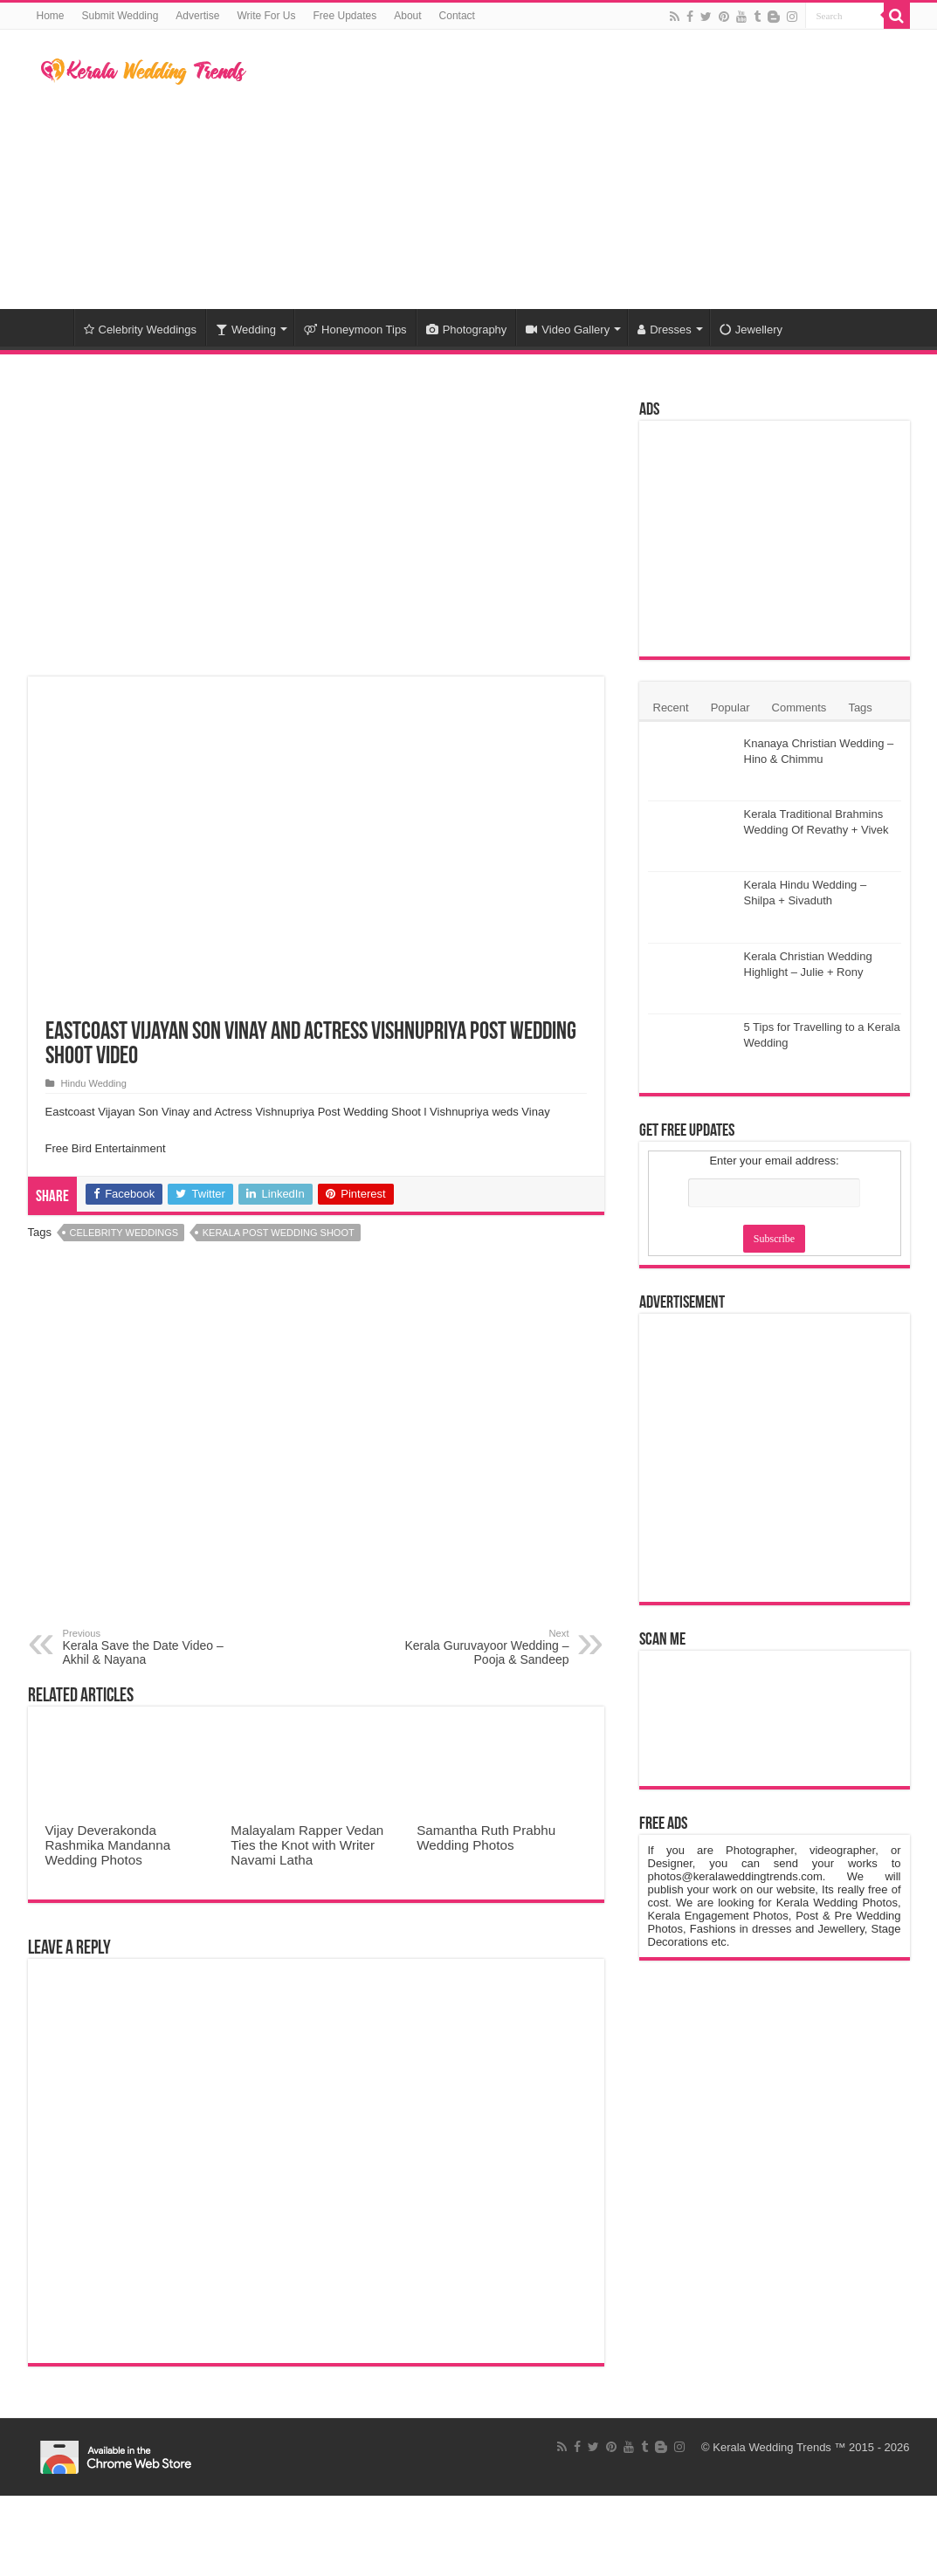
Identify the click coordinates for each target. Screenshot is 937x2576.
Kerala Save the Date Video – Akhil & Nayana (152, 1647)
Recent (671, 707)
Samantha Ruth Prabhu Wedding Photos (486, 1837)
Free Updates (345, 16)
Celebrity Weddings (140, 329)
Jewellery (751, 329)
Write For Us (266, 16)
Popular (730, 707)
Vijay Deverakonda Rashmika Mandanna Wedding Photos (108, 1845)
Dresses (664, 329)
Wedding (246, 329)
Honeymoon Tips (355, 329)
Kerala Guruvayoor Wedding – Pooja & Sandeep (479, 1647)
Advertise (197, 16)
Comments (799, 707)
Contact (457, 16)
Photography (466, 329)
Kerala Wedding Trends (772, 2447)
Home (51, 16)
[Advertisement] (579, 169)
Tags (860, 707)
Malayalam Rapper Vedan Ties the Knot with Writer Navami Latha (307, 1845)
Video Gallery (568, 329)
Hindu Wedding (94, 1083)
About (407, 16)
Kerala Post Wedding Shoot (279, 1232)
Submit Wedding (120, 16)
